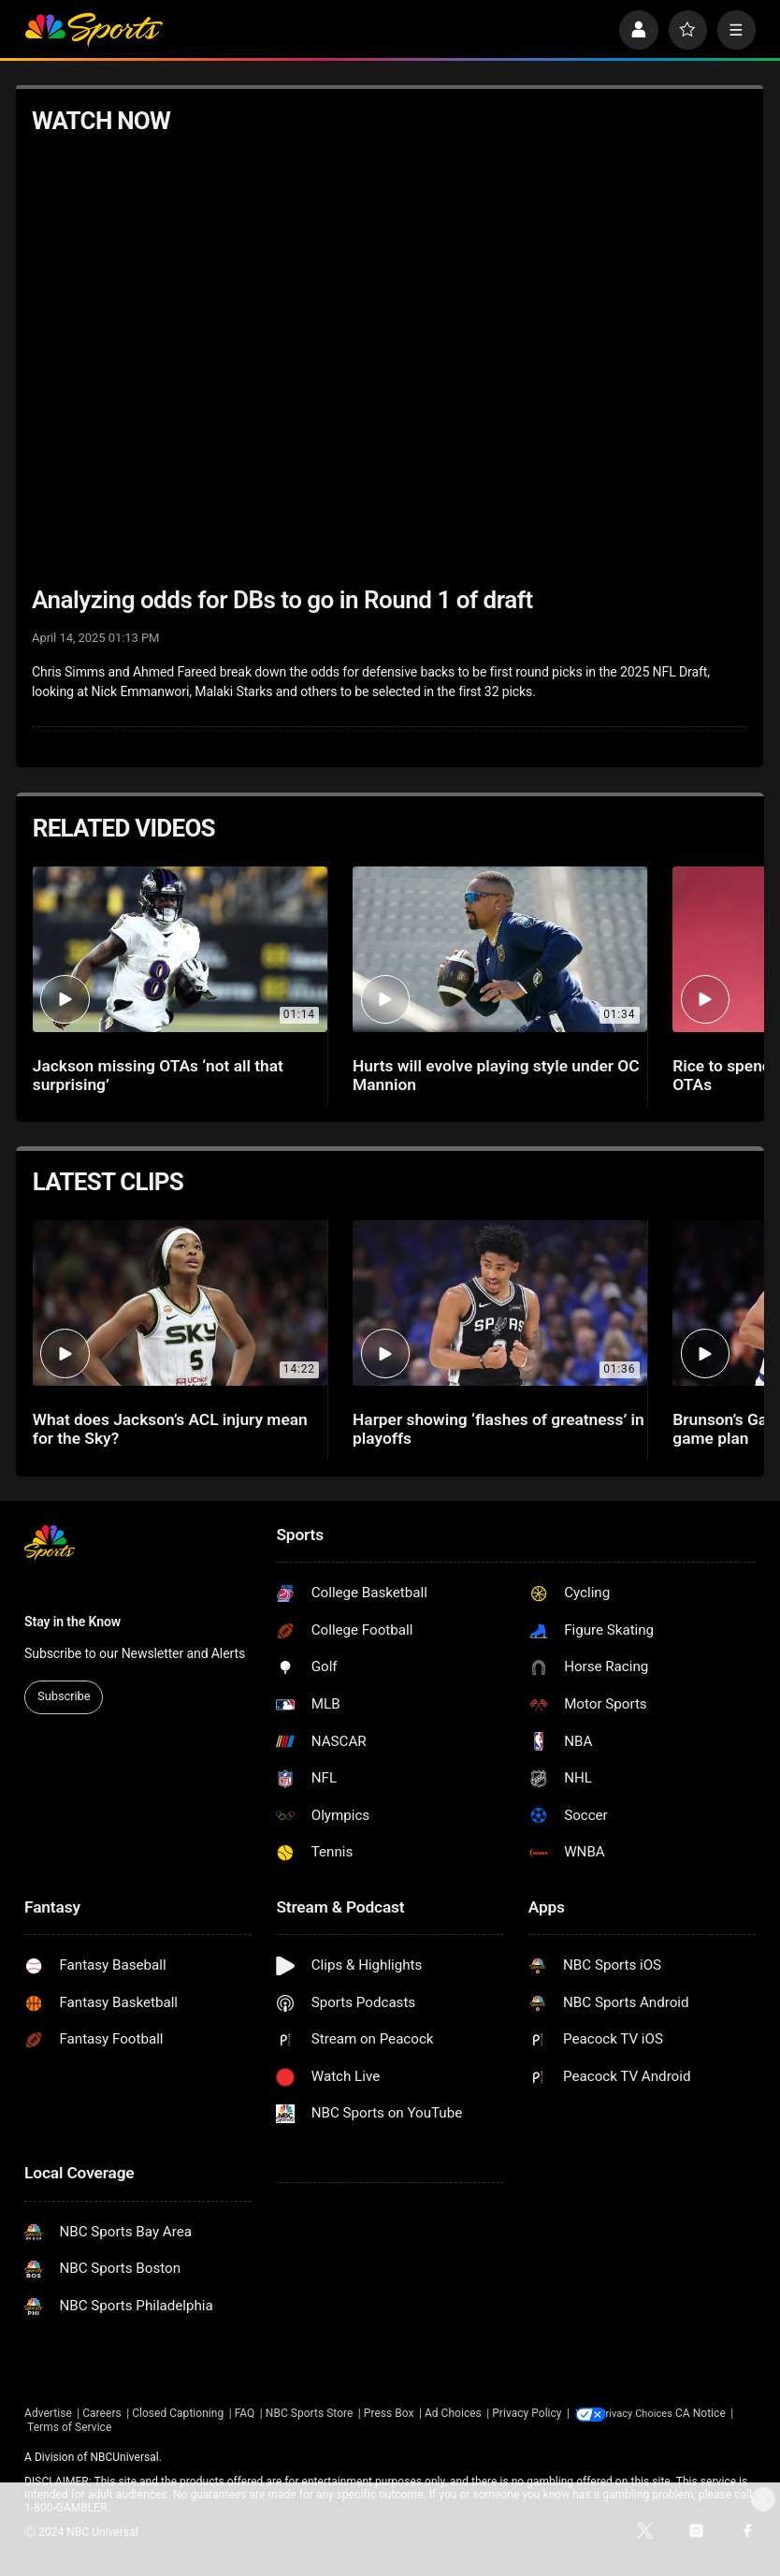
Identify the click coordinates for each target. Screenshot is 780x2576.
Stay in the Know (72, 1621)
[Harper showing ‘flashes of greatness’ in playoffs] (500, 1303)
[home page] (93, 29)
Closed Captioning (178, 2413)
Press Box (389, 2413)
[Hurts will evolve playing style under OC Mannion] (500, 949)
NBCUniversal (124, 2457)
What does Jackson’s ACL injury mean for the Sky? (170, 1429)
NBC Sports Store (310, 2413)
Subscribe (63, 1696)
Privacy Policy (526, 2413)
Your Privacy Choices (662, 2413)
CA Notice (49, 2428)
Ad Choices (453, 2413)
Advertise (48, 2413)
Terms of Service (127, 2428)
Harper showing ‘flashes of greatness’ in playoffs (498, 1429)
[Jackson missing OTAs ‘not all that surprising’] (180, 949)
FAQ (245, 2413)
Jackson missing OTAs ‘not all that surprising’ (158, 1075)
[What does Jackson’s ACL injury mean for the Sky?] (180, 1303)
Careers (101, 2413)
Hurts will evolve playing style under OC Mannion (496, 1075)
